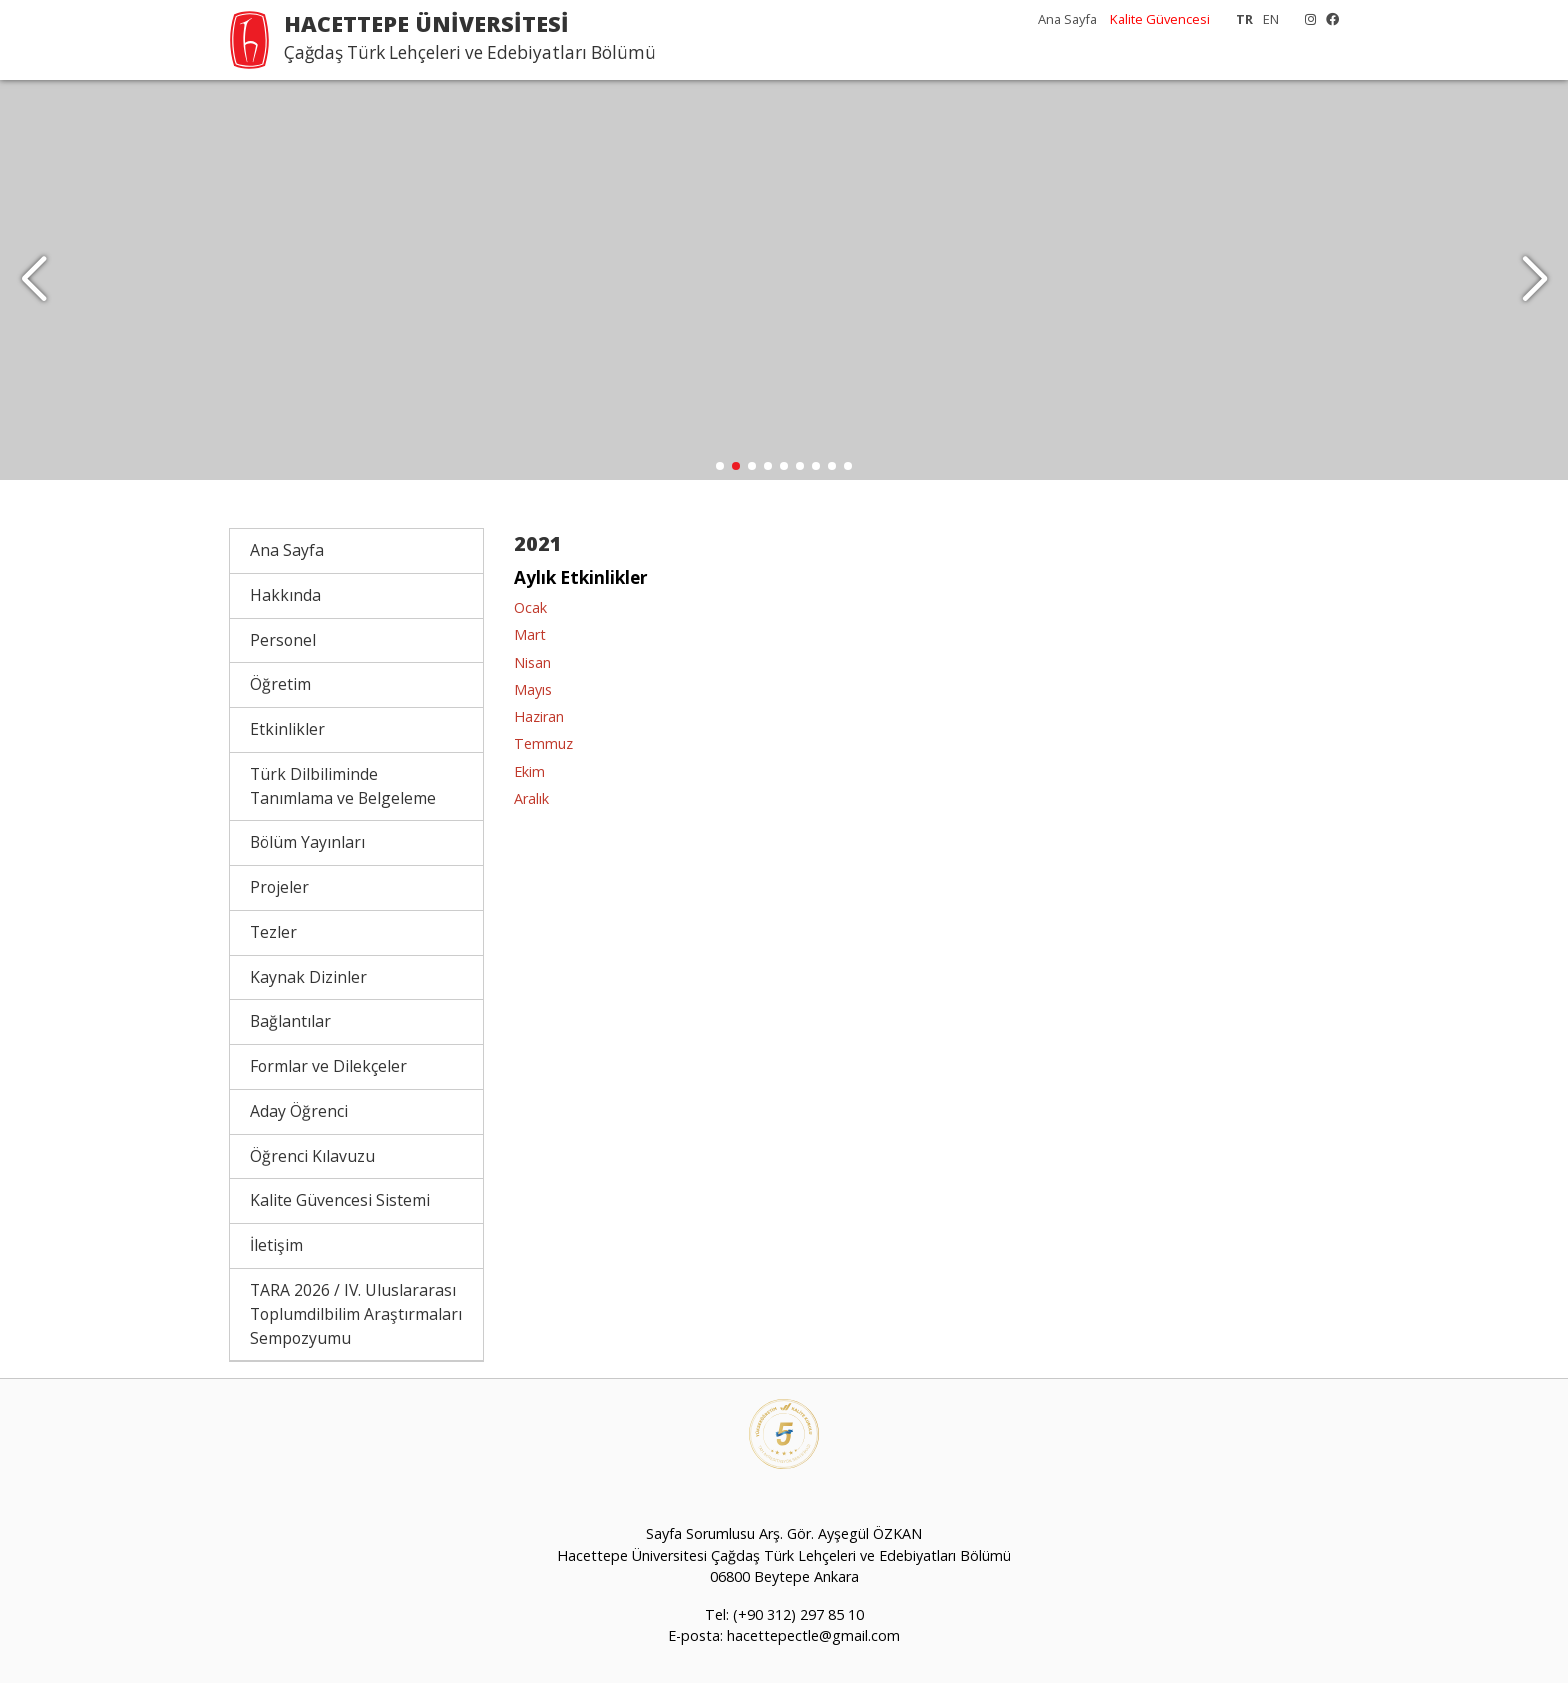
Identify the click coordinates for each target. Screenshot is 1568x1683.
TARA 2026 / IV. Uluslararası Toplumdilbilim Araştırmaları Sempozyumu (356, 1314)
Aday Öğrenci (299, 1111)
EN (1271, 19)
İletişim (276, 1245)
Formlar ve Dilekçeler (328, 1066)
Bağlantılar (290, 1021)
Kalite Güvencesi (1160, 19)
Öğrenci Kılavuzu (312, 1156)
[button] (1534, 280)
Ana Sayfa (1067, 19)
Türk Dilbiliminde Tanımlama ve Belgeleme (343, 786)
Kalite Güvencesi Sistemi (340, 1200)
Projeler (279, 887)
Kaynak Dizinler (308, 977)
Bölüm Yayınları (307, 842)
